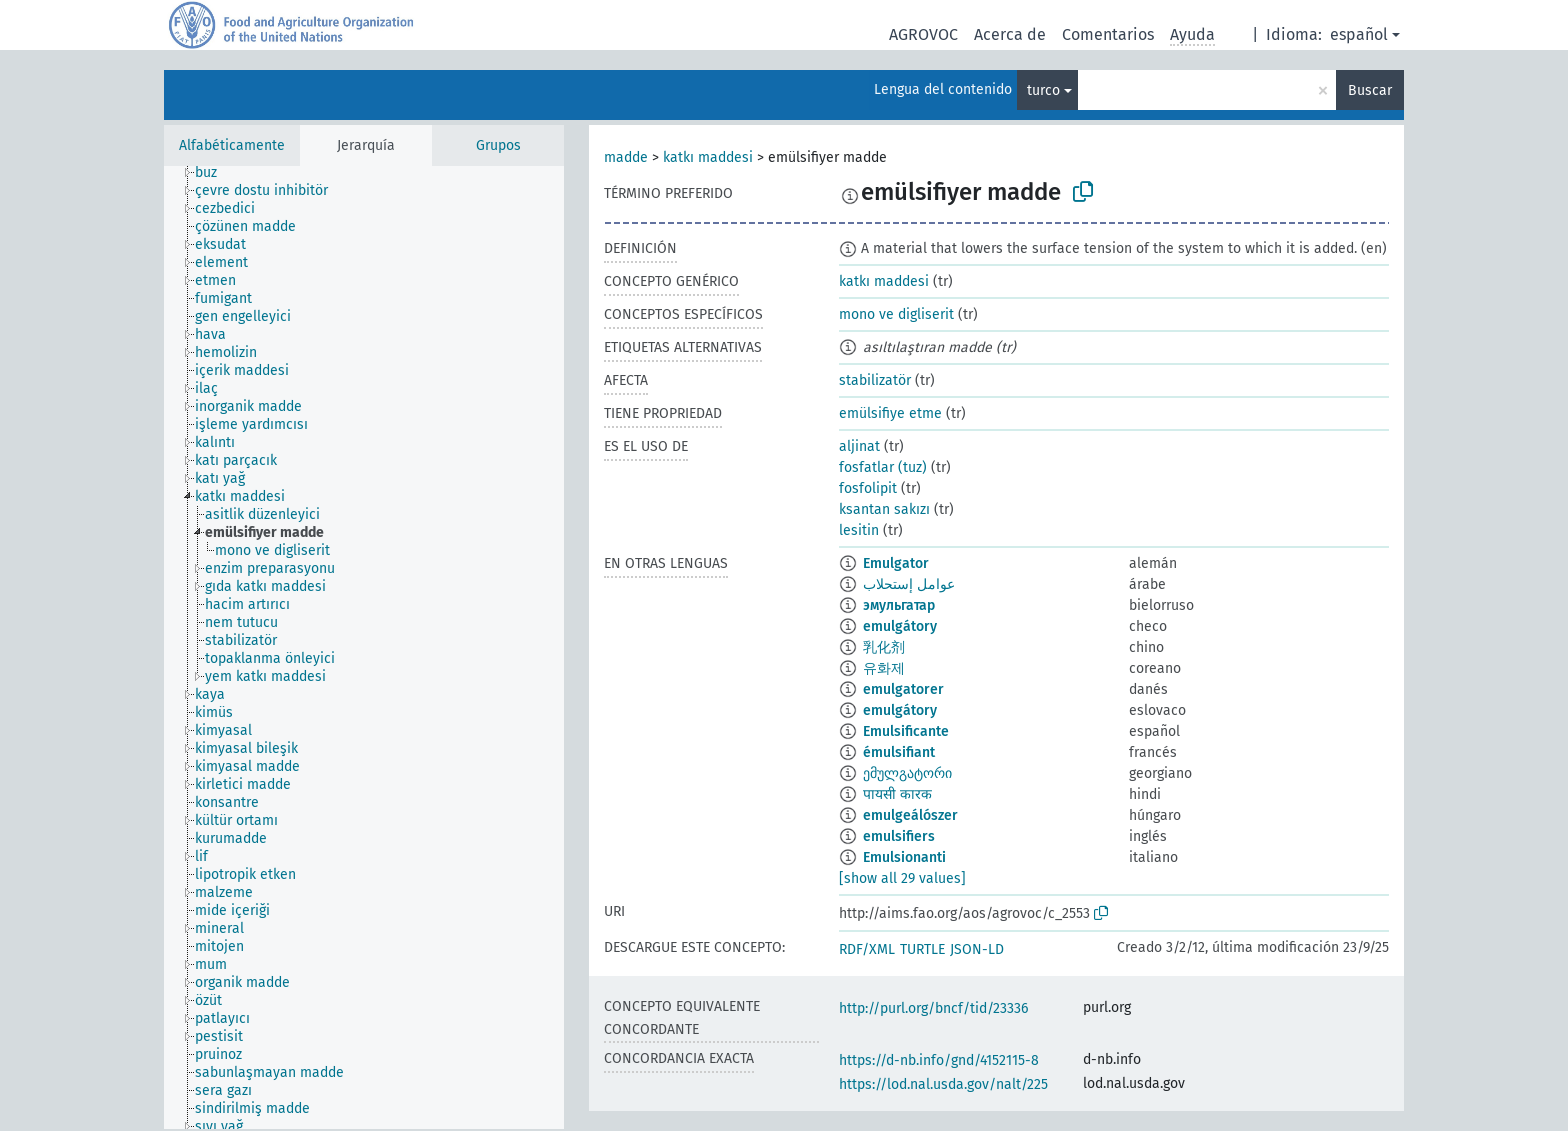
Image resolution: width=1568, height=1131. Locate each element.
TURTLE (922, 949)
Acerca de (1010, 34)
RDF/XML (867, 949)
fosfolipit (868, 488)
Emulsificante (906, 731)
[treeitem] (214, 173)
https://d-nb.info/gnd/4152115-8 (939, 1060)
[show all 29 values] (902, 878)
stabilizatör (875, 380)
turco (1043, 90)
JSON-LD (977, 949)
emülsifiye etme (890, 413)
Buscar (1370, 90)
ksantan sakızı (884, 509)
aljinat (859, 446)
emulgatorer (903, 689)
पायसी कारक (897, 794)
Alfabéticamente (232, 145)
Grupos (498, 145)
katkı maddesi (708, 157)
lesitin (859, 530)
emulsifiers (899, 836)
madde (626, 157)
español (1359, 34)
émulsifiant (899, 752)
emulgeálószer (910, 815)
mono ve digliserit (896, 314)
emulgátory (900, 626)
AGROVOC (923, 34)
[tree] (364, 647)
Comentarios (1108, 34)
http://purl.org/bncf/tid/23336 (933, 1008)
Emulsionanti (904, 857)
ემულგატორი (907, 773)
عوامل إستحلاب (909, 584)
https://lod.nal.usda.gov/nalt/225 (943, 1084)
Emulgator (896, 563)
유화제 (884, 668)
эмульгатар (899, 605)
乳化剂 (884, 647)
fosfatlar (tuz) (883, 467)
